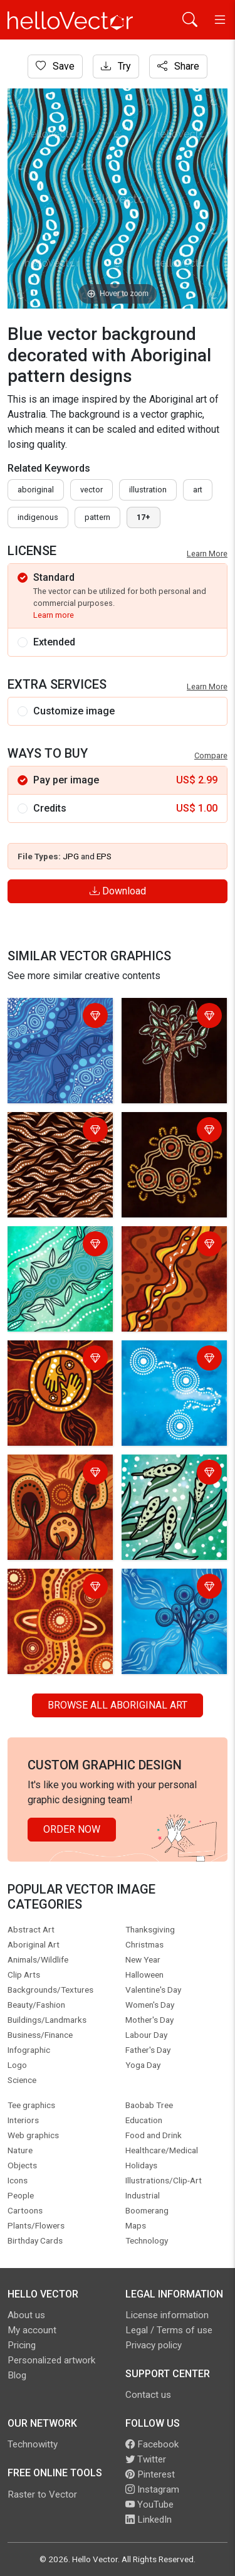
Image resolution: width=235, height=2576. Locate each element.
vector (91, 489)
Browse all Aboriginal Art (117, 1705)
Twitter (145, 2459)
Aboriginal (36, 489)
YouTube (149, 2504)
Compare (210, 755)
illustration (148, 489)
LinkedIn (148, 2519)
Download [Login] (118, 891)
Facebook (152, 2444)
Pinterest (150, 2474)
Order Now (71, 1829)
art (197, 489)
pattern (97, 517)
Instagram (152, 2489)
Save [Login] (55, 66)
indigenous (38, 517)
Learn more (53, 615)
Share (178, 66)
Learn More (207, 553)
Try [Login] (116, 66)
